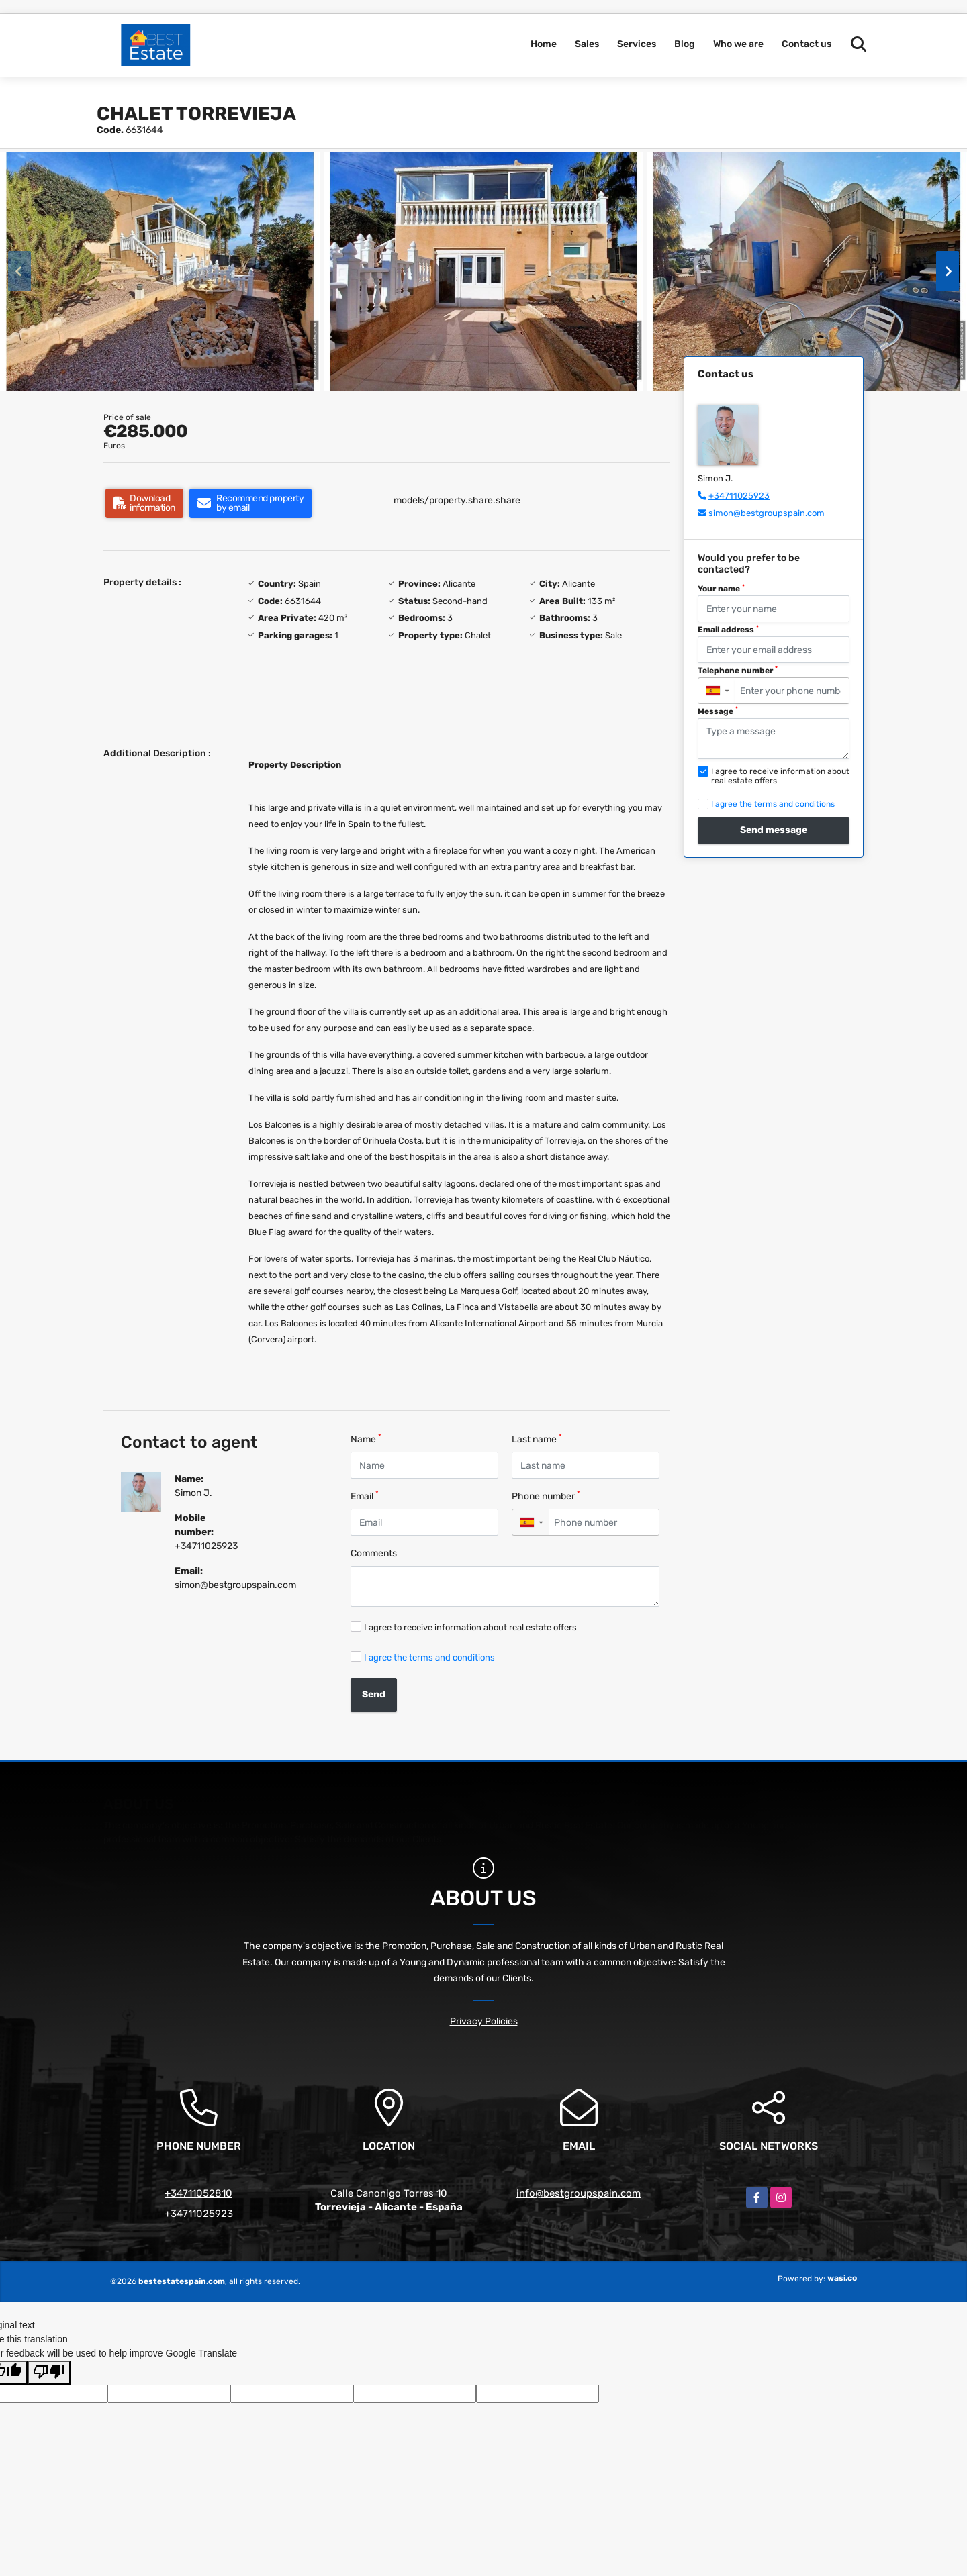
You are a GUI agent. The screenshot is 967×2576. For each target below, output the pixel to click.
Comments (374, 1553)
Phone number (546, 1495)
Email (365, 1495)
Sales (587, 44)
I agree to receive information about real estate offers (470, 1627)
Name (366, 1438)
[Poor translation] (49, 2373)
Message (718, 710)
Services (636, 44)
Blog (684, 44)
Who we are (738, 44)
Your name (721, 588)
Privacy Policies (484, 2021)
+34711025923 (206, 1546)
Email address (728, 629)
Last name (537, 1438)
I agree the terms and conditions (429, 1657)
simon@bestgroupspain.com (235, 1585)
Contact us (806, 44)
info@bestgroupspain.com (578, 2193)
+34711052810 (198, 2193)
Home (544, 44)
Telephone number (738, 670)
